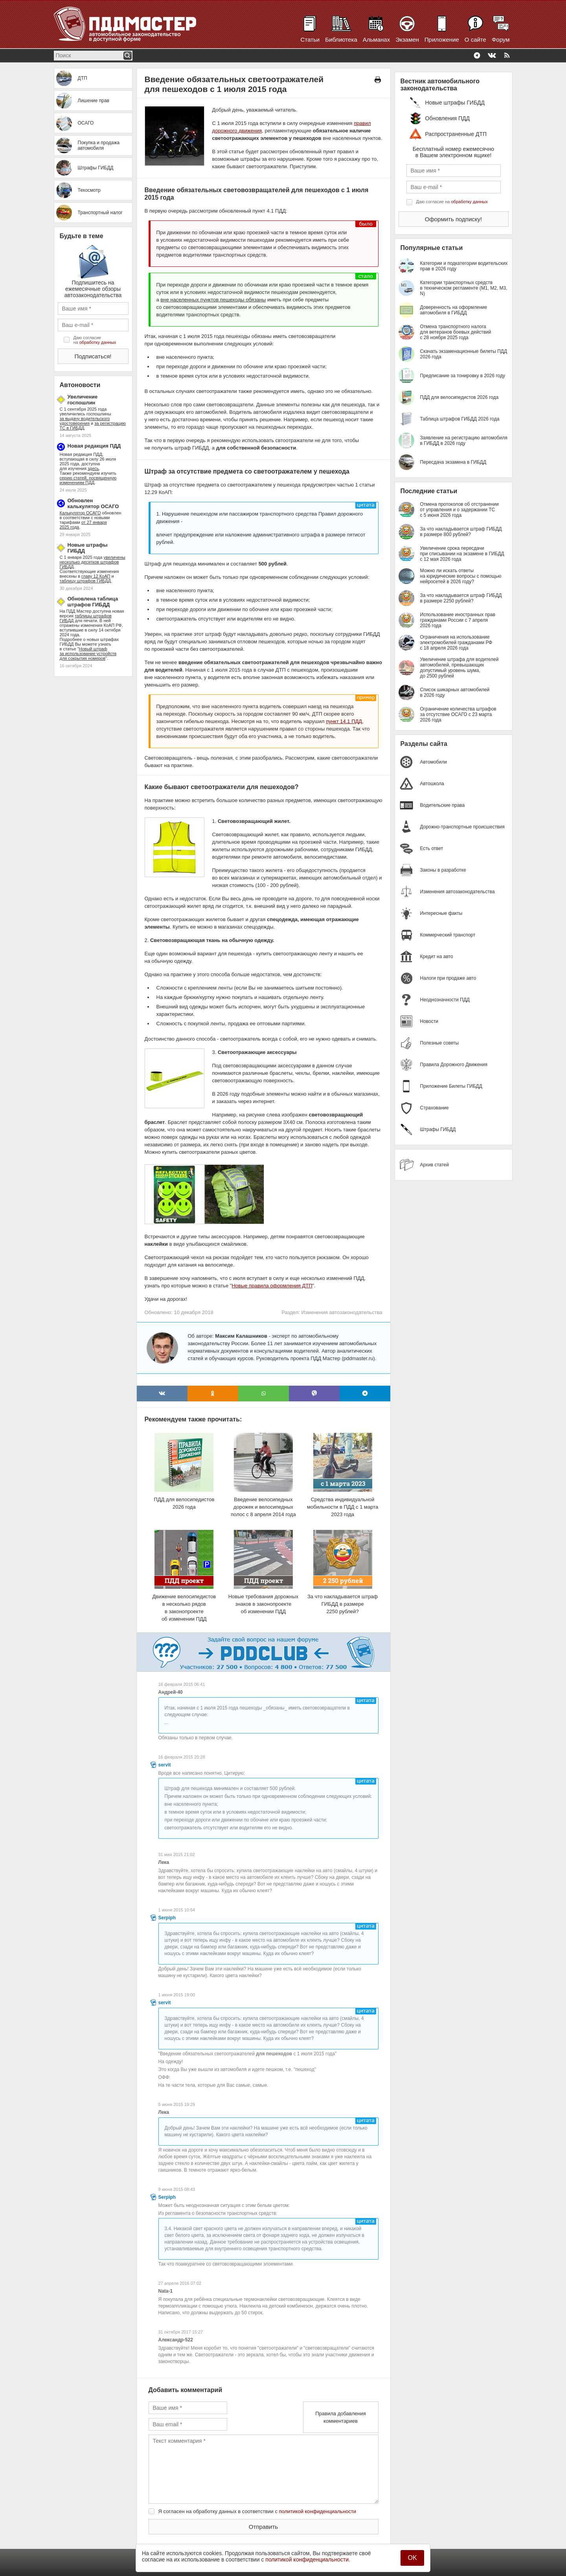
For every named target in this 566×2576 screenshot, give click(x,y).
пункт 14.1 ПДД (344, 721)
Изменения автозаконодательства (341, 1312)
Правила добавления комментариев (340, 2417)
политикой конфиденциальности (318, 2511)
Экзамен (407, 39)
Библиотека (341, 39)
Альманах (376, 39)
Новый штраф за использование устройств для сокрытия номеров (88, 653)
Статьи (310, 39)
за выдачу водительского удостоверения (85, 421)
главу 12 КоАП (95, 576)
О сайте (475, 39)
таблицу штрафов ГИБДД (85, 580)
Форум (501, 39)
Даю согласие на (95, 340)
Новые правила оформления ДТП (272, 1286)
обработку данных (97, 342)
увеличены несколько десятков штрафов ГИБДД (92, 562)
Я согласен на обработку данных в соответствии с (257, 2511)
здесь (93, 468)
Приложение (441, 39)
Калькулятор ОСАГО (80, 512)
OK (412, 2557)
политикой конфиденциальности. (307, 2559)
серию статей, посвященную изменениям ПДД (88, 480)
